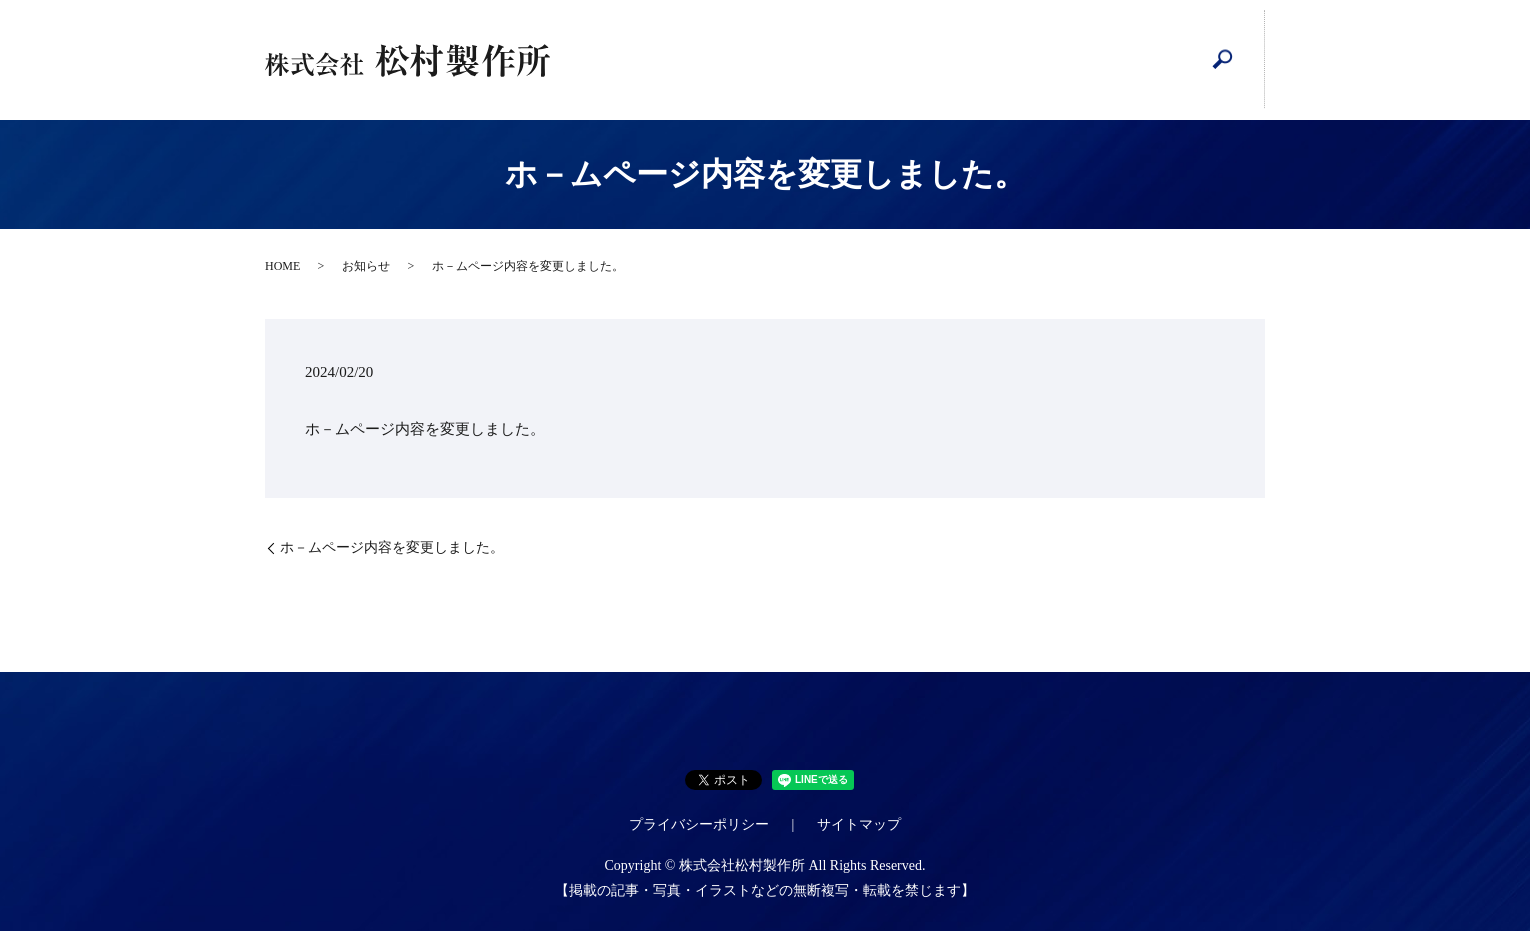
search (1223, 60)
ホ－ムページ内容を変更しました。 (392, 547)
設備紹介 (887, 59)
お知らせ (366, 266)
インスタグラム (971, 60)
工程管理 (802, 59)
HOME (634, 59)
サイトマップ (859, 824)
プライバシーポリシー (699, 824)
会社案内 (718, 59)
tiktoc (1139, 60)
